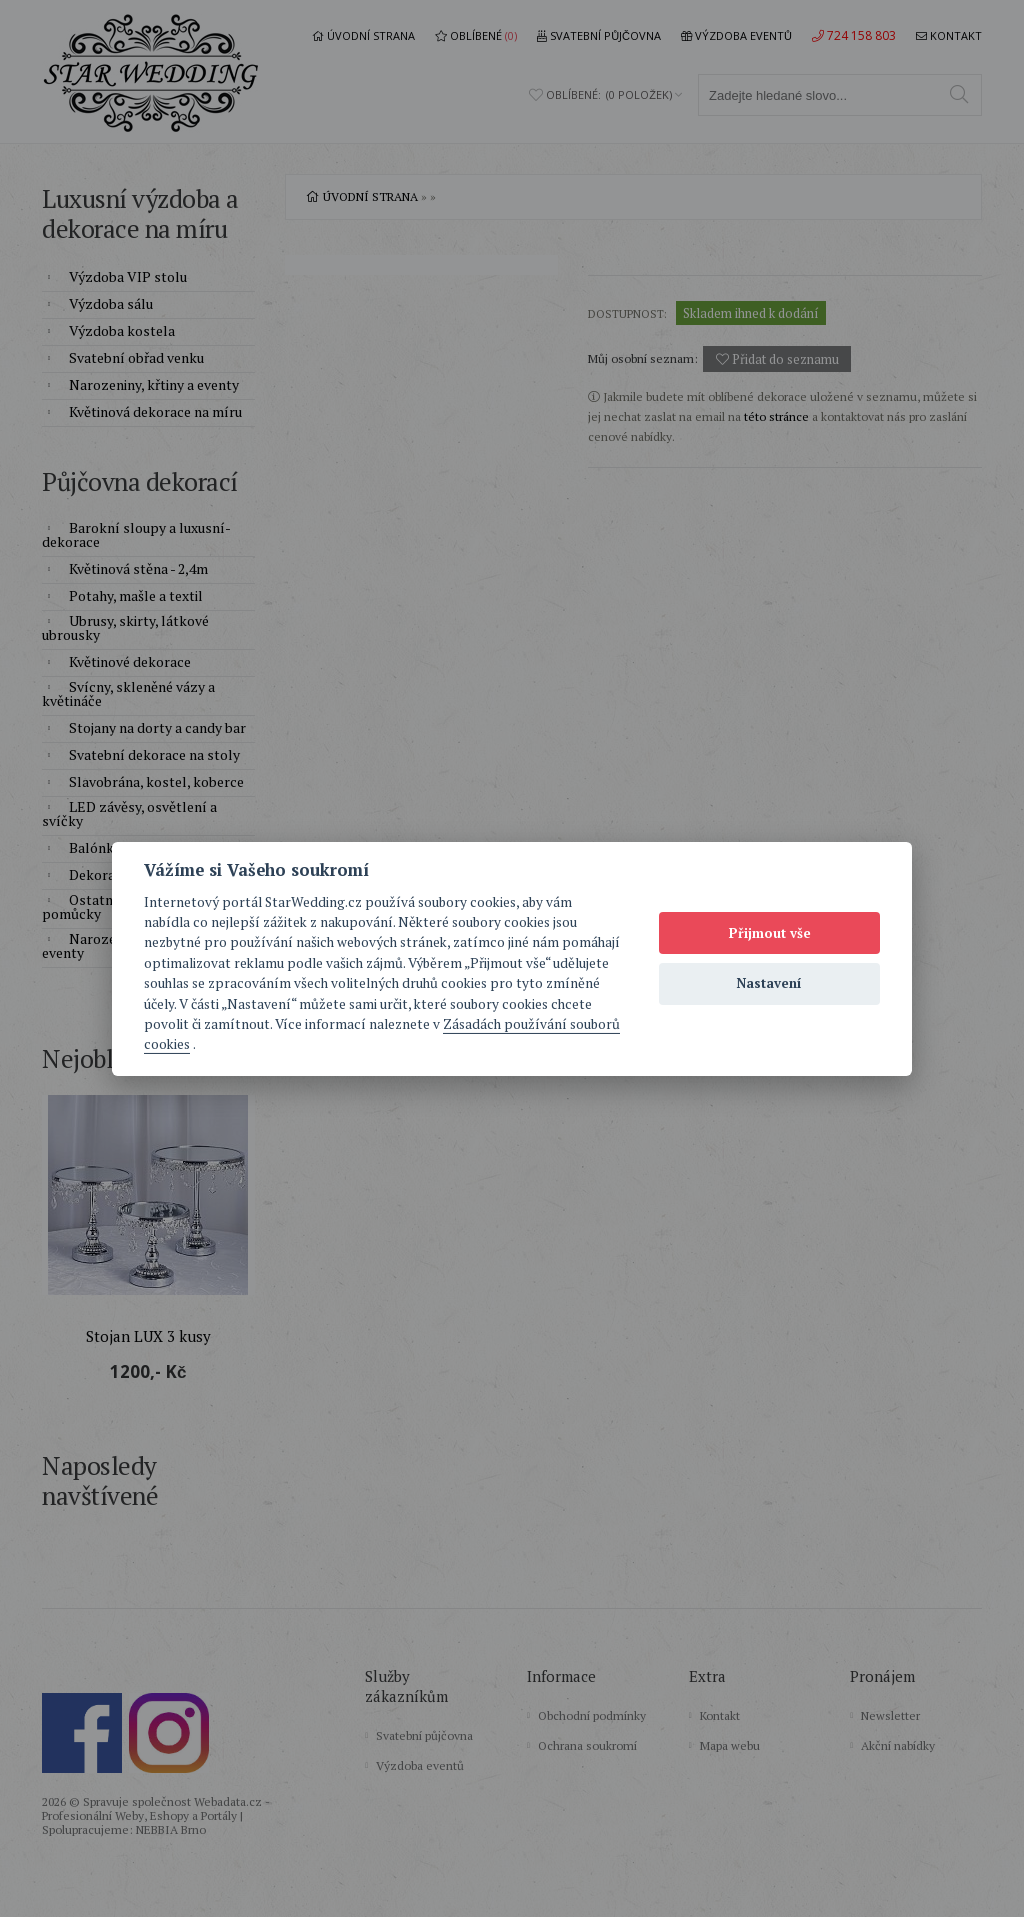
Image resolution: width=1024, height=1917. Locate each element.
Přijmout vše (770, 933)
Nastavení (769, 983)
